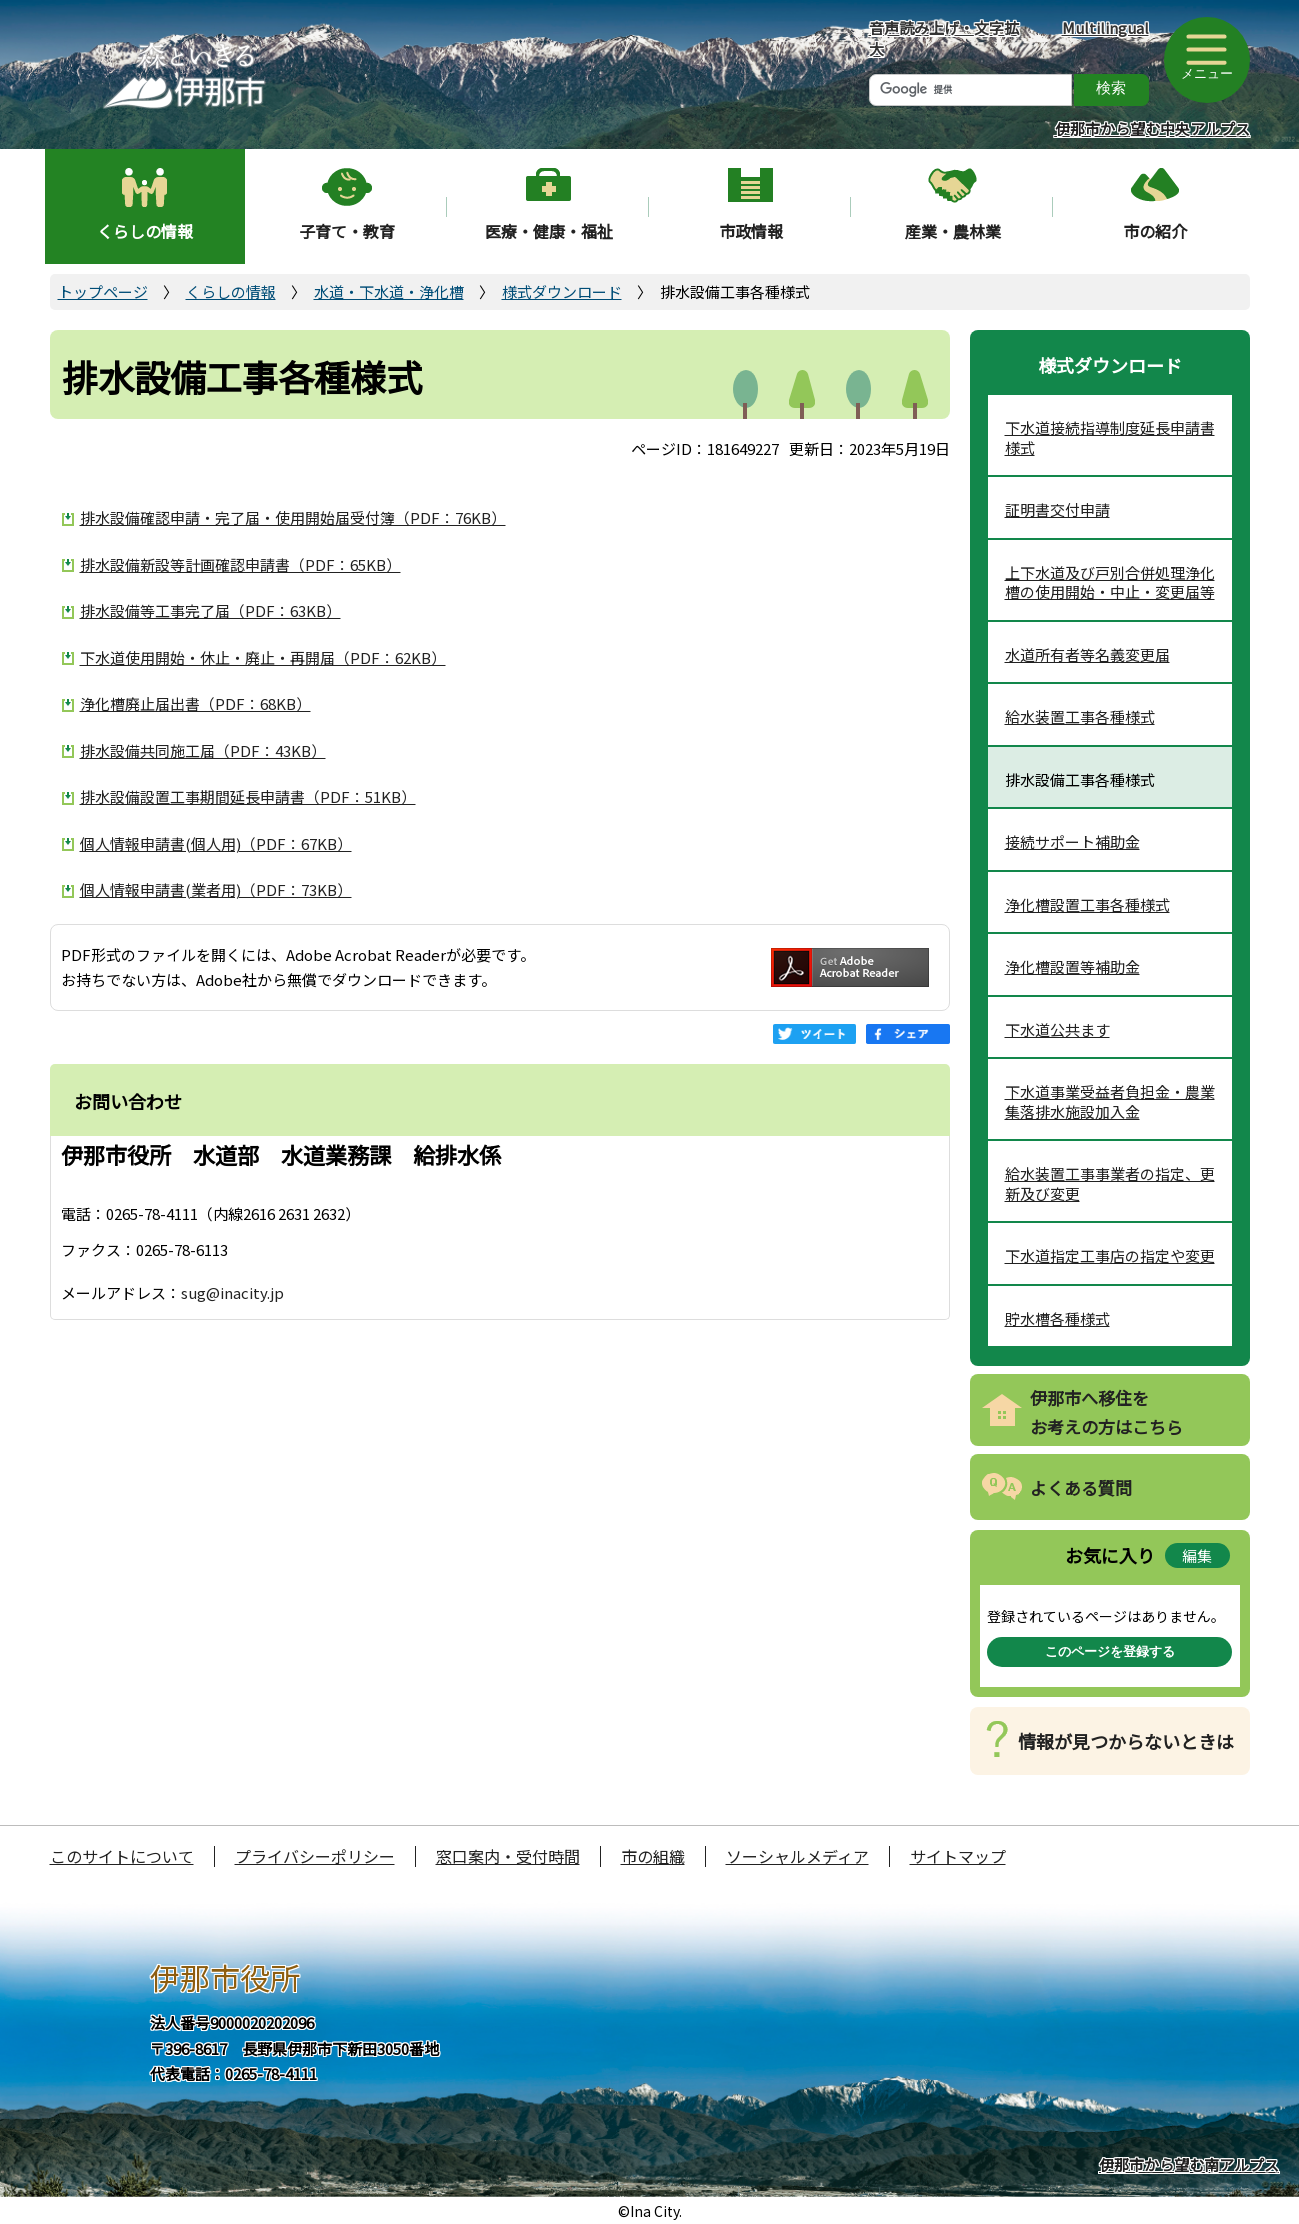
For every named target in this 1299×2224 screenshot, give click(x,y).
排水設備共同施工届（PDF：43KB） (203, 750)
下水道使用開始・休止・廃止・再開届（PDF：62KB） (263, 657)
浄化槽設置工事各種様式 (1087, 904)
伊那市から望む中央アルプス (1152, 128)
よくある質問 (1081, 1487)
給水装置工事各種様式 (1080, 716)
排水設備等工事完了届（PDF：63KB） (210, 610)
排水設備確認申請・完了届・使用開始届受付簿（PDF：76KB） (293, 517)
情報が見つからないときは (1126, 1741)
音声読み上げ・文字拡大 (944, 38)
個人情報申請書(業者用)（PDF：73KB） (216, 889)
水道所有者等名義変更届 (1087, 654)
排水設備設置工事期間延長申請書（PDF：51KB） (248, 796)
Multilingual (1105, 27)
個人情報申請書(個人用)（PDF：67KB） (216, 843)
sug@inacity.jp (232, 1292)
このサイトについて (122, 1856)
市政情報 (751, 231)
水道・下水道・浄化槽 (389, 291)
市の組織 (653, 1856)
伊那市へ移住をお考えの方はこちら (1106, 1412)
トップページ (103, 291)
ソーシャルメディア (797, 1856)
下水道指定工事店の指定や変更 (1110, 1255)
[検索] (970, 90)
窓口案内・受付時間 (508, 1856)
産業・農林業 (953, 231)
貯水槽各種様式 (1057, 1318)
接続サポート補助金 (1072, 841)
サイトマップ (958, 1856)
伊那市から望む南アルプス (1189, 2164)
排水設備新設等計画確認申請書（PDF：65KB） (240, 564)
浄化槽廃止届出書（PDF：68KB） (195, 703)
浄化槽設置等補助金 (1072, 966)
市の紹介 (1155, 231)
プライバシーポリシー (315, 1856)
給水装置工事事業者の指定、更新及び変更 (1110, 1183)
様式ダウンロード (562, 291)
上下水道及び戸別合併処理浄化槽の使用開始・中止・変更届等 (1110, 582)
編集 (1197, 1555)
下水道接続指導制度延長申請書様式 (1110, 437)
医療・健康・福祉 (549, 231)
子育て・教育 (347, 231)
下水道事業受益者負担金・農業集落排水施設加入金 (1110, 1101)
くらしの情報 (145, 231)
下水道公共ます (1057, 1029)
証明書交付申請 (1057, 509)
